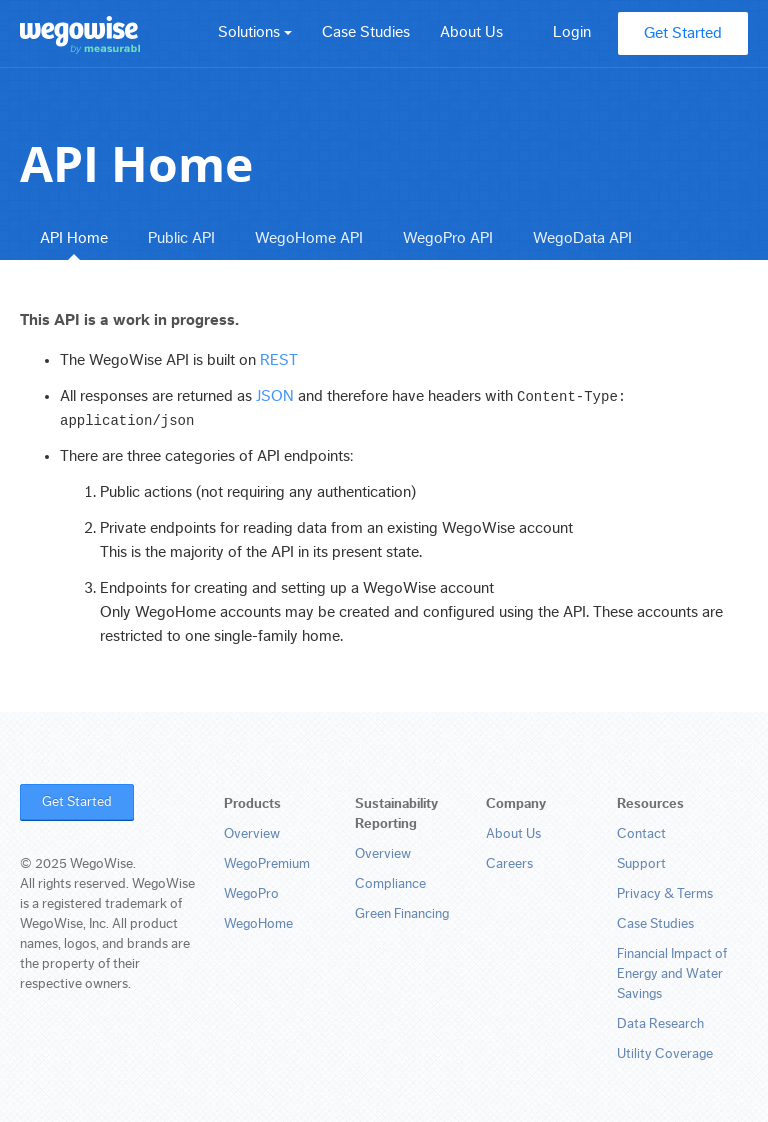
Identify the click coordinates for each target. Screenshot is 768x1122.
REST (279, 360)
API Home (74, 238)
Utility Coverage (665, 1054)
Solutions (255, 32)
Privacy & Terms (665, 894)
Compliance (390, 884)
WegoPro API (448, 238)
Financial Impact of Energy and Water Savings (672, 974)
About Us (471, 32)
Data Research (660, 1024)
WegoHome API (309, 238)
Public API (181, 238)
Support (641, 864)
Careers (509, 864)
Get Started (683, 33)
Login (572, 32)
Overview (252, 834)
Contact (641, 834)
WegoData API (582, 238)
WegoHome (258, 924)
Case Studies (366, 32)
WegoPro (251, 894)
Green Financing (402, 914)
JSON (275, 396)
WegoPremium (267, 864)
